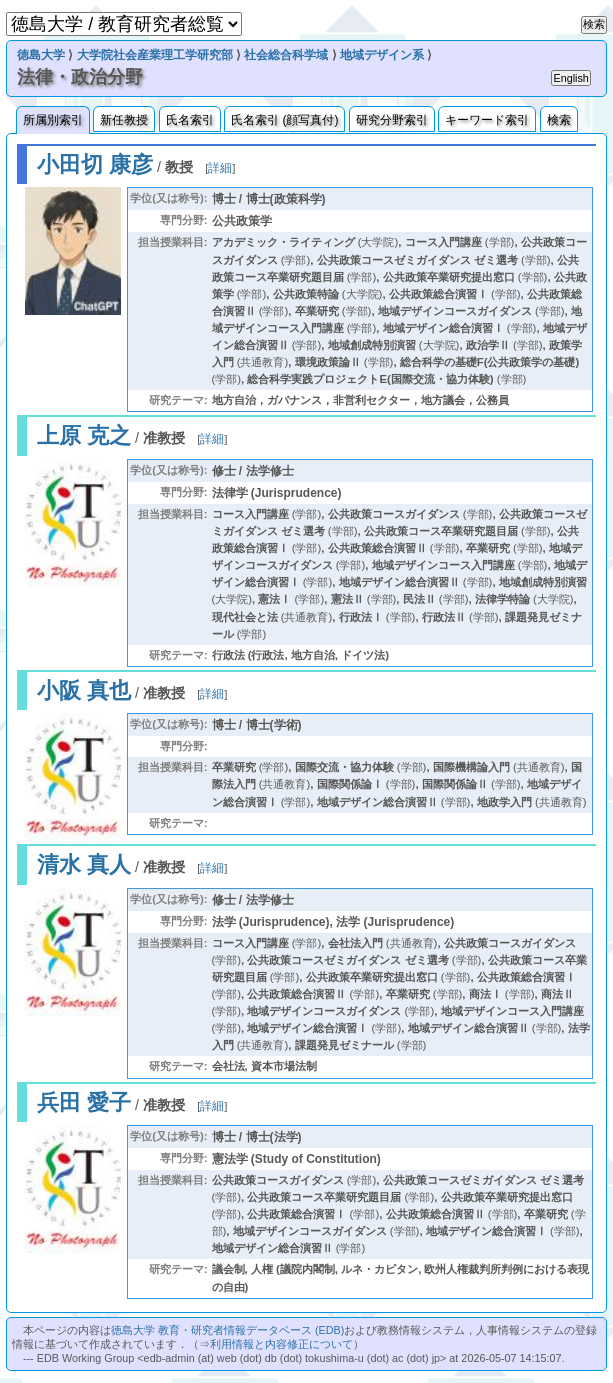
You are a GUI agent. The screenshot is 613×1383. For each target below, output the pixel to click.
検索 (559, 120)
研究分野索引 (392, 120)
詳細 (220, 168)
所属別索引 (53, 120)
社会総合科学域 (286, 55)
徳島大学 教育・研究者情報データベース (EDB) (227, 1330)
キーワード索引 (487, 120)
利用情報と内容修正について (281, 1344)
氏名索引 (190, 120)
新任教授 (124, 120)
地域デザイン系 (382, 55)
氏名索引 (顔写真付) (284, 120)
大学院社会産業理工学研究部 (155, 55)
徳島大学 (41, 55)
